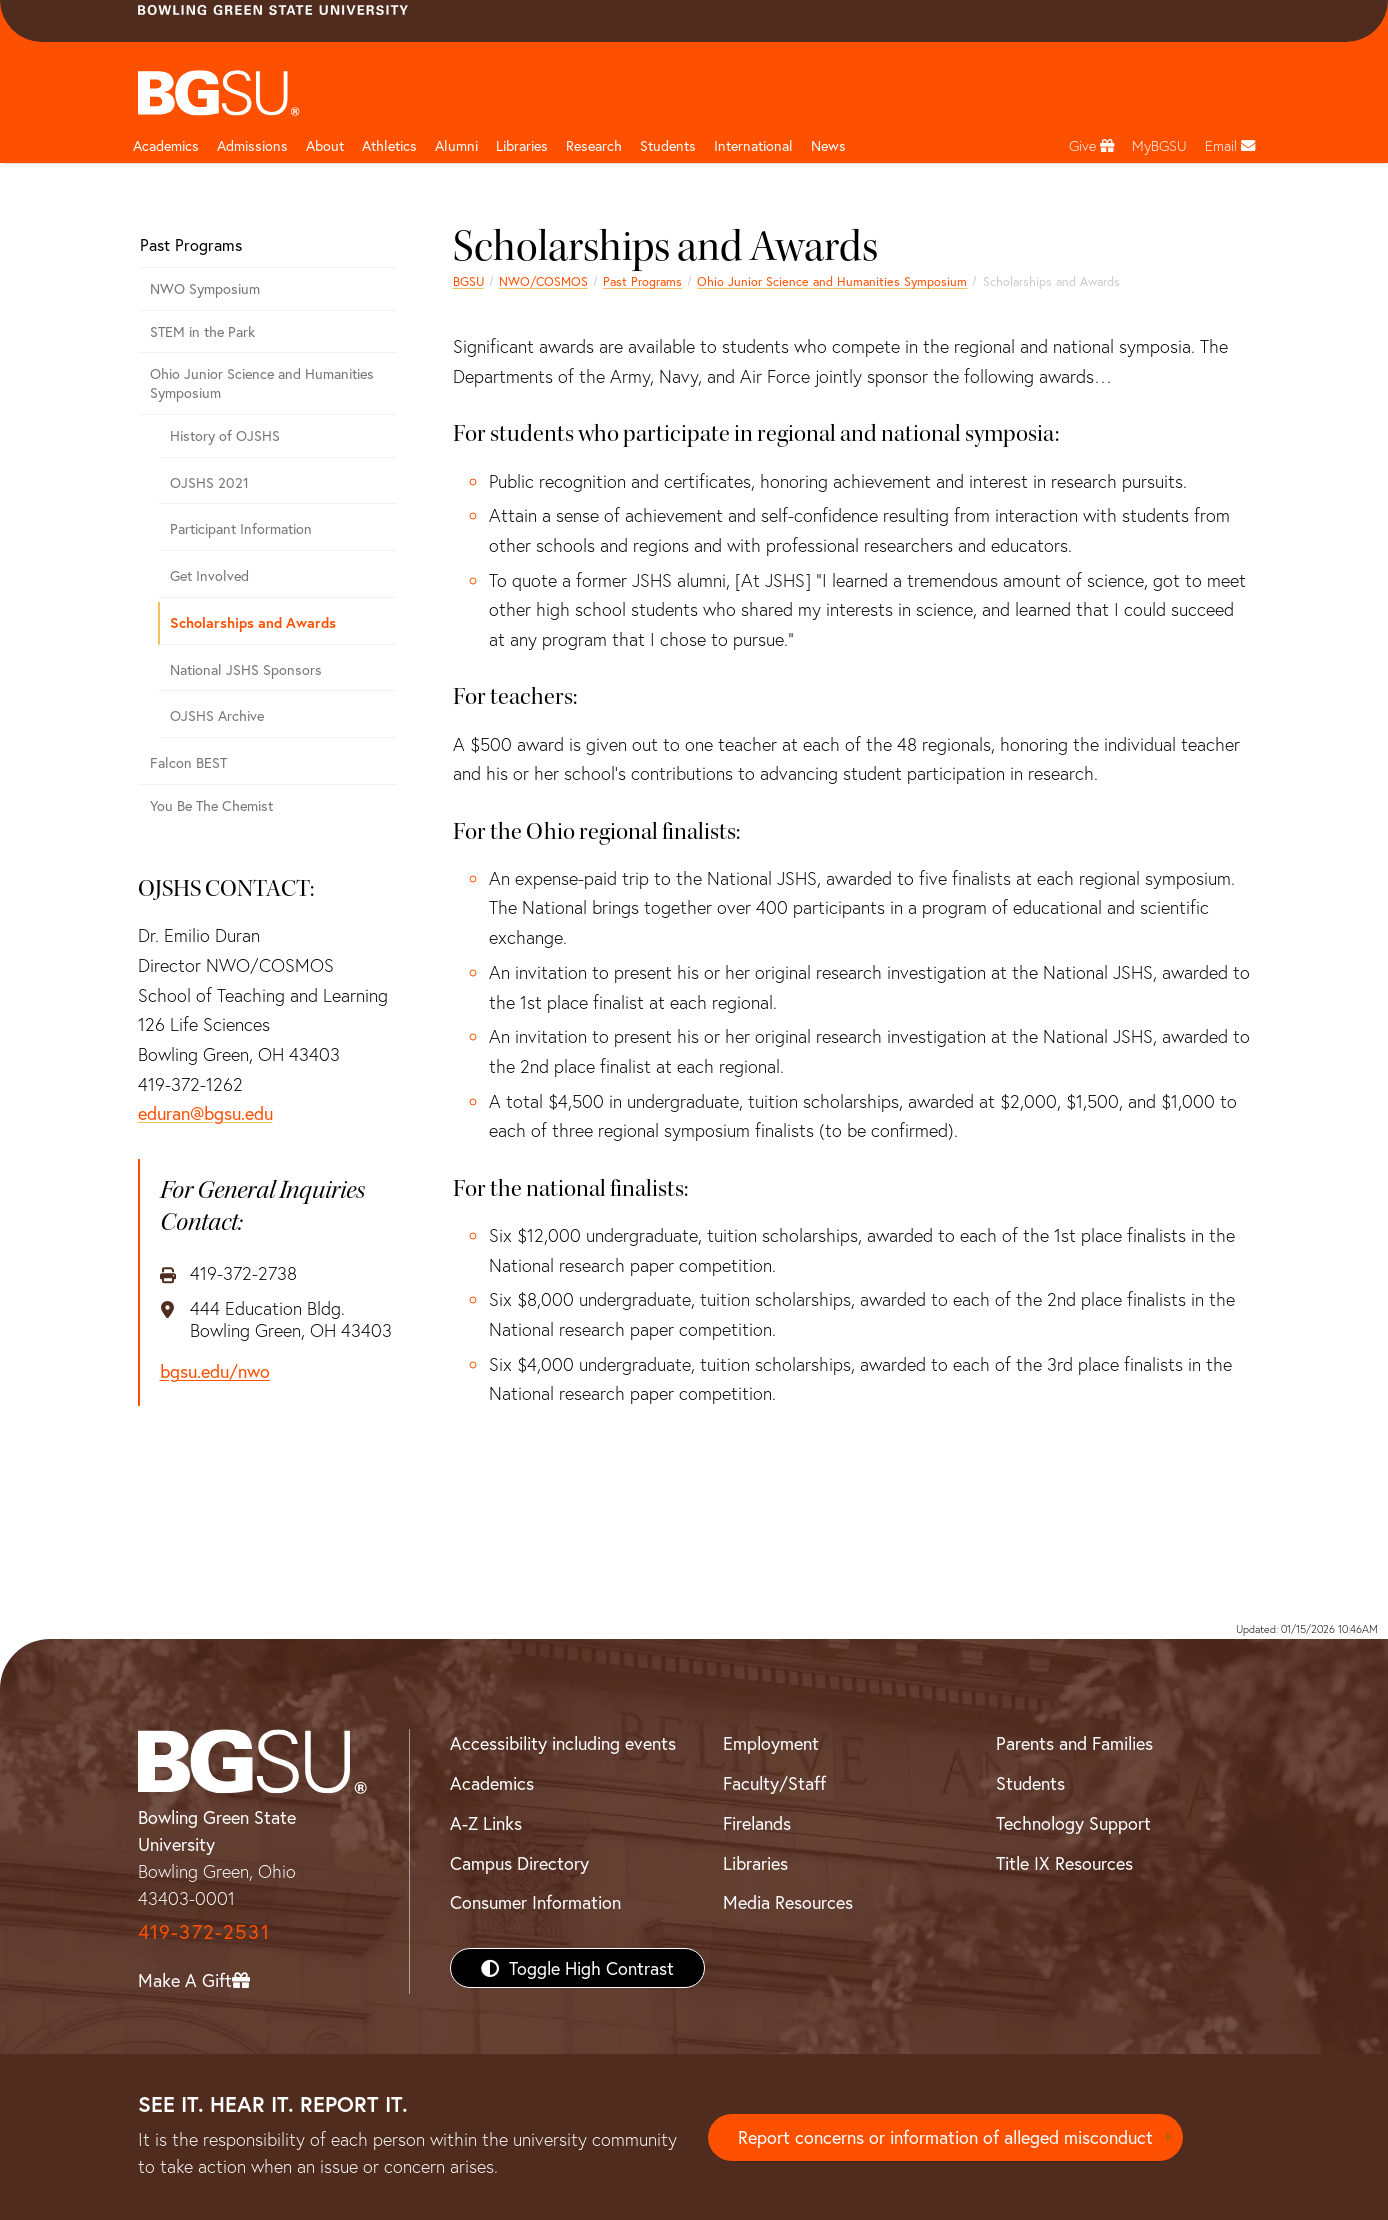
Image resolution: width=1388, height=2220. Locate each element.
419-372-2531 (204, 1931)
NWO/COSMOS (543, 281)
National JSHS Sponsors (246, 669)
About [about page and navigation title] (325, 145)
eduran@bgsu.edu (205, 1113)
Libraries (522, 145)
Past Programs (642, 281)
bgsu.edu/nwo (215, 1372)
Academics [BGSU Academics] (492, 1783)
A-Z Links (486, 1823)
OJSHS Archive (217, 715)
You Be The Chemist (211, 805)
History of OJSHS (225, 435)
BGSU (468, 281)
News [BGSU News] (828, 145)
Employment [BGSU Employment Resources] (771, 1743)
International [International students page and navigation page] (753, 145)
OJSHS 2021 (209, 482)
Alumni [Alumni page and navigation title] (456, 145)
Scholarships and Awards (253, 622)
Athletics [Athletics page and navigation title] (389, 145)
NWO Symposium (205, 288)
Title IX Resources (1064, 1863)
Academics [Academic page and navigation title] (166, 145)
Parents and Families (1074, 1743)
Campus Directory (519, 1863)
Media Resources (788, 1902)
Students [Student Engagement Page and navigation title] (668, 145)
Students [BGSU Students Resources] (1030, 1783)
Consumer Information (535, 1902)
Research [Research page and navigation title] (594, 145)
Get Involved (209, 575)
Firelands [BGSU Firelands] (757, 1823)
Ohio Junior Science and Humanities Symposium (832, 281)
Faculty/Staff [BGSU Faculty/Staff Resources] (774, 1783)
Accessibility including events (563, 1743)
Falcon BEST (188, 762)
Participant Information (241, 528)
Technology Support (1073, 1823)
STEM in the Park (202, 331)
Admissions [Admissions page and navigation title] (252, 145)
